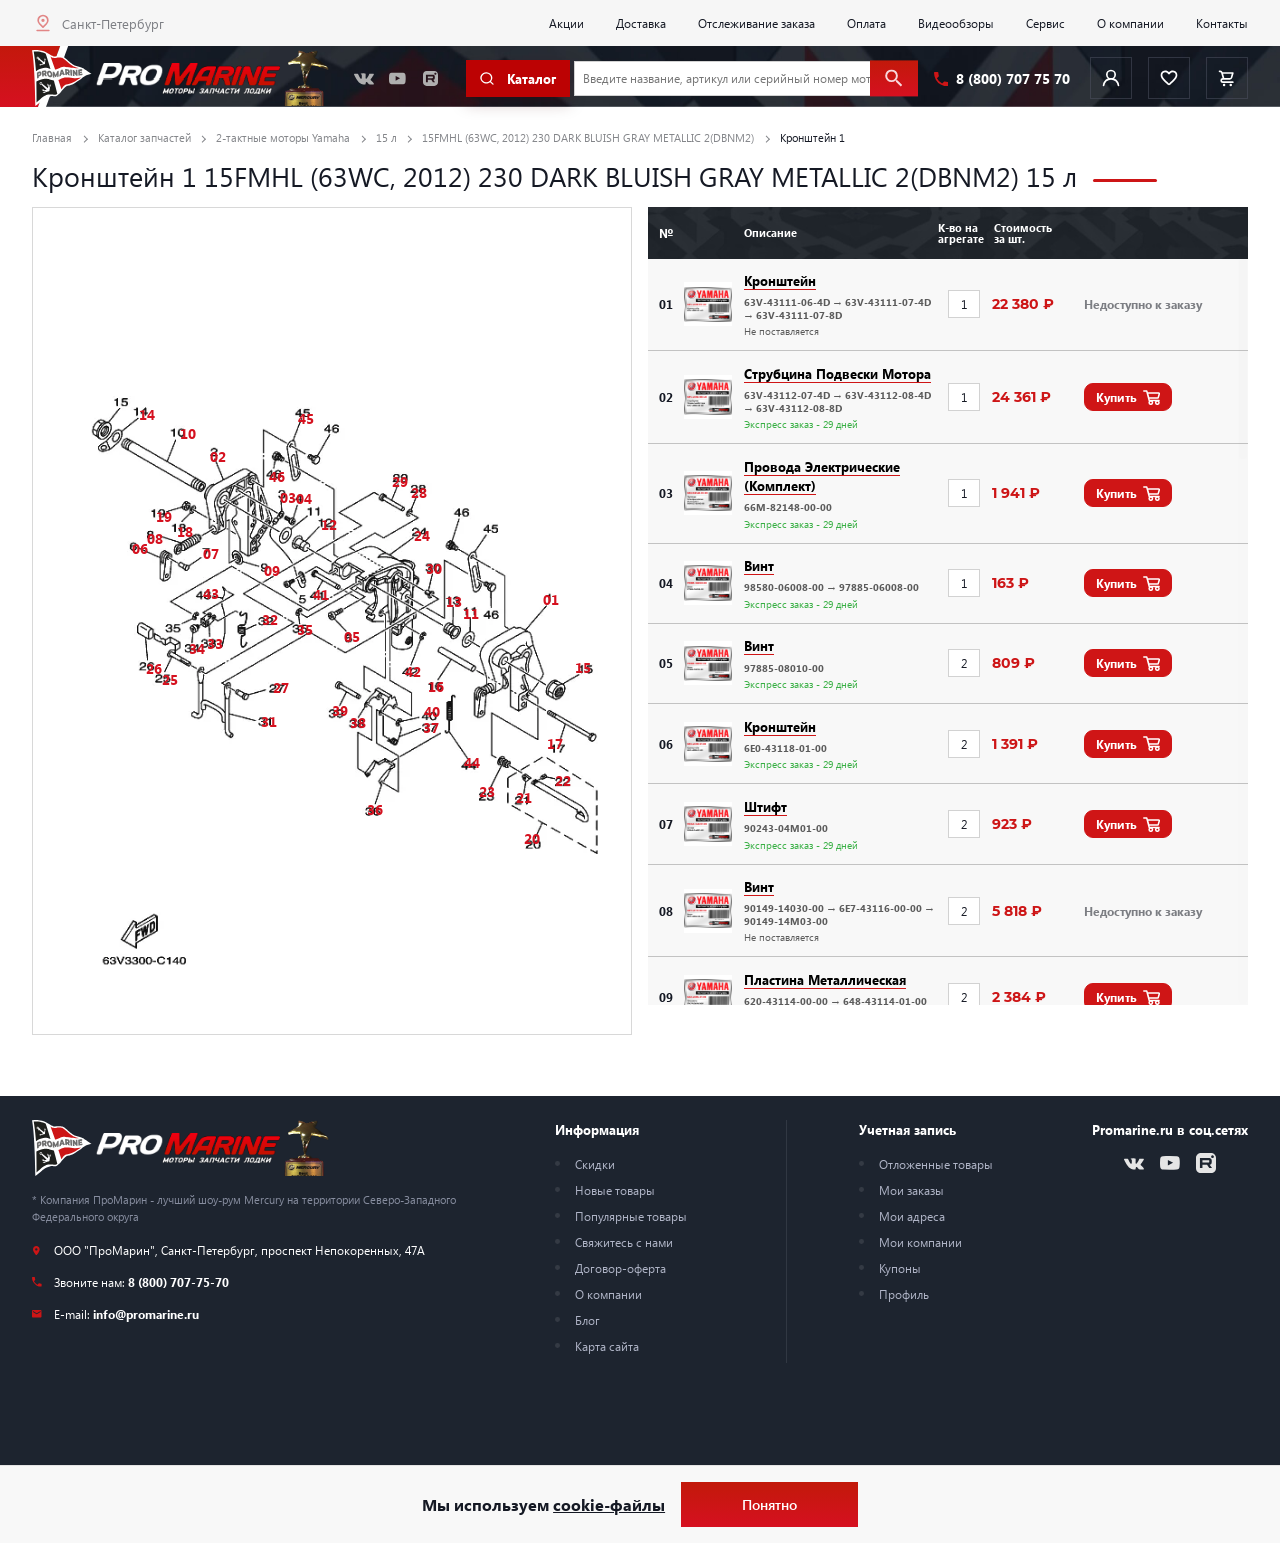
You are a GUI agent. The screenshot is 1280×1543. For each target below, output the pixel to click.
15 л (386, 137)
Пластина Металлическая (825, 979)
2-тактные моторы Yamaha (283, 137)
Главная (52, 137)
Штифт (765, 806)
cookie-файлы (609, 1504)
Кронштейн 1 (812, 137)
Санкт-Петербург (113, 23)
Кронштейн (780, 280)
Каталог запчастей (144, 137)
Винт (759, 565)
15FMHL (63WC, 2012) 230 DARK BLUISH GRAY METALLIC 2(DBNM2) (588, 137)
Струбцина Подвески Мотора (837, 373)
